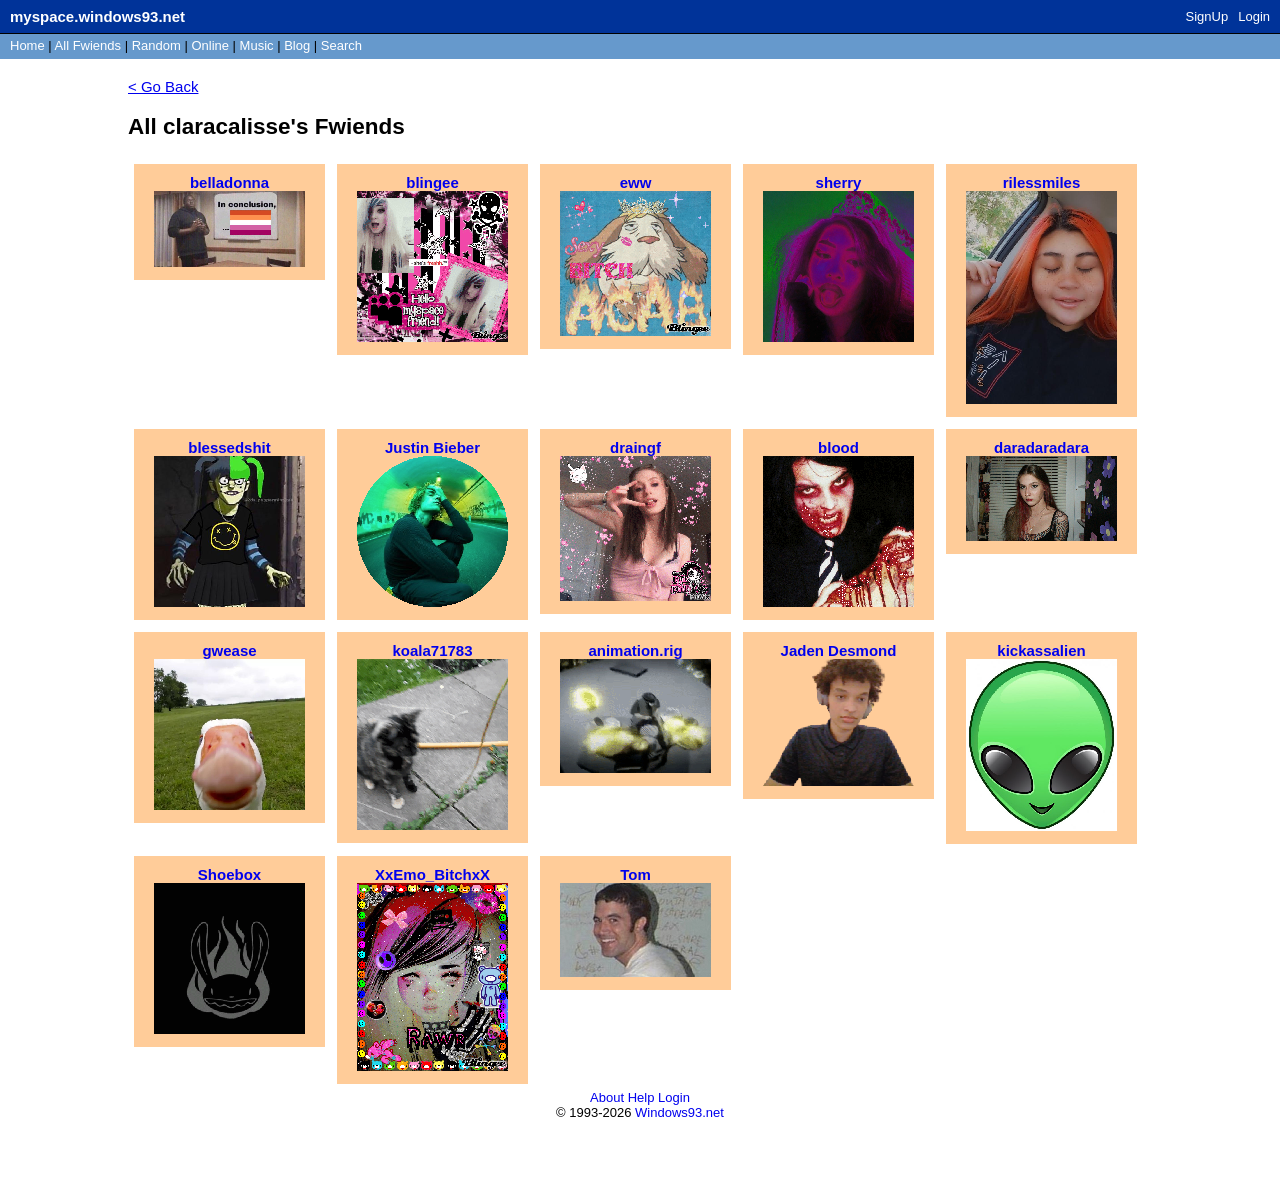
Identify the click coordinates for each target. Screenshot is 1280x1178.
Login (1254, 16)
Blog (297, 45)
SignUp (1207, 16)
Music (257, 45)
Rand (156, 45)
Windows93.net (679, 1112)
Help (641, 1097)
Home (27, 45)
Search (341, 45)
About (607, 1097)
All (88, 45)
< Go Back (163, 86)
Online (210, 45)
